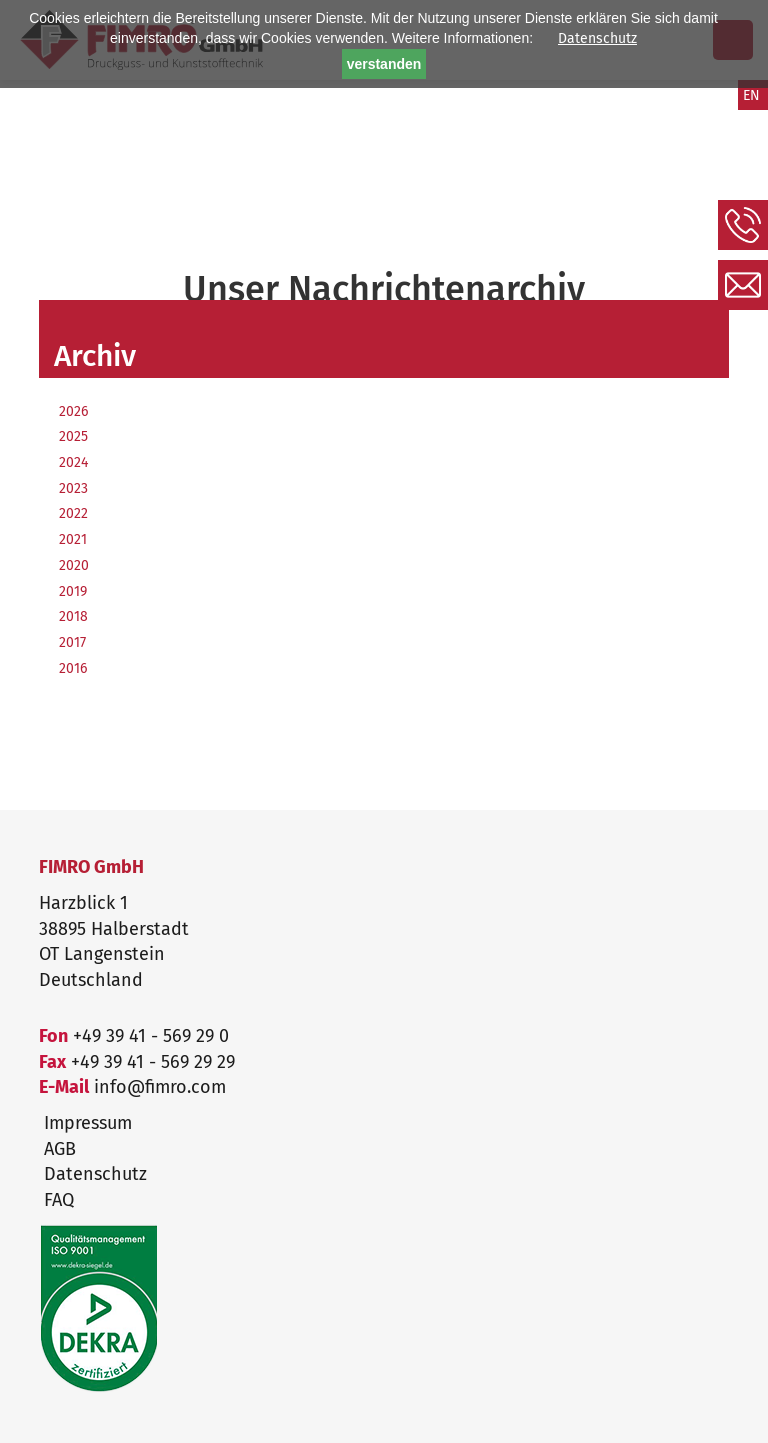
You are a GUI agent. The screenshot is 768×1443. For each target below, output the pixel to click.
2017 (72, 642)
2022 (73, 513)
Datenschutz (597, 38)
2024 (73, 462)
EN (751, 95)
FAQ (59, 1200)
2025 (73, 436)
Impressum (88, 1123)
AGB (60, 1149)
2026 (73, 411)
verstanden (384, 64)
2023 (73, 488)
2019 (73, 591)
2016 (73, 668)
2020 (74, 565)
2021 (73, 539)
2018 (73, 616)
